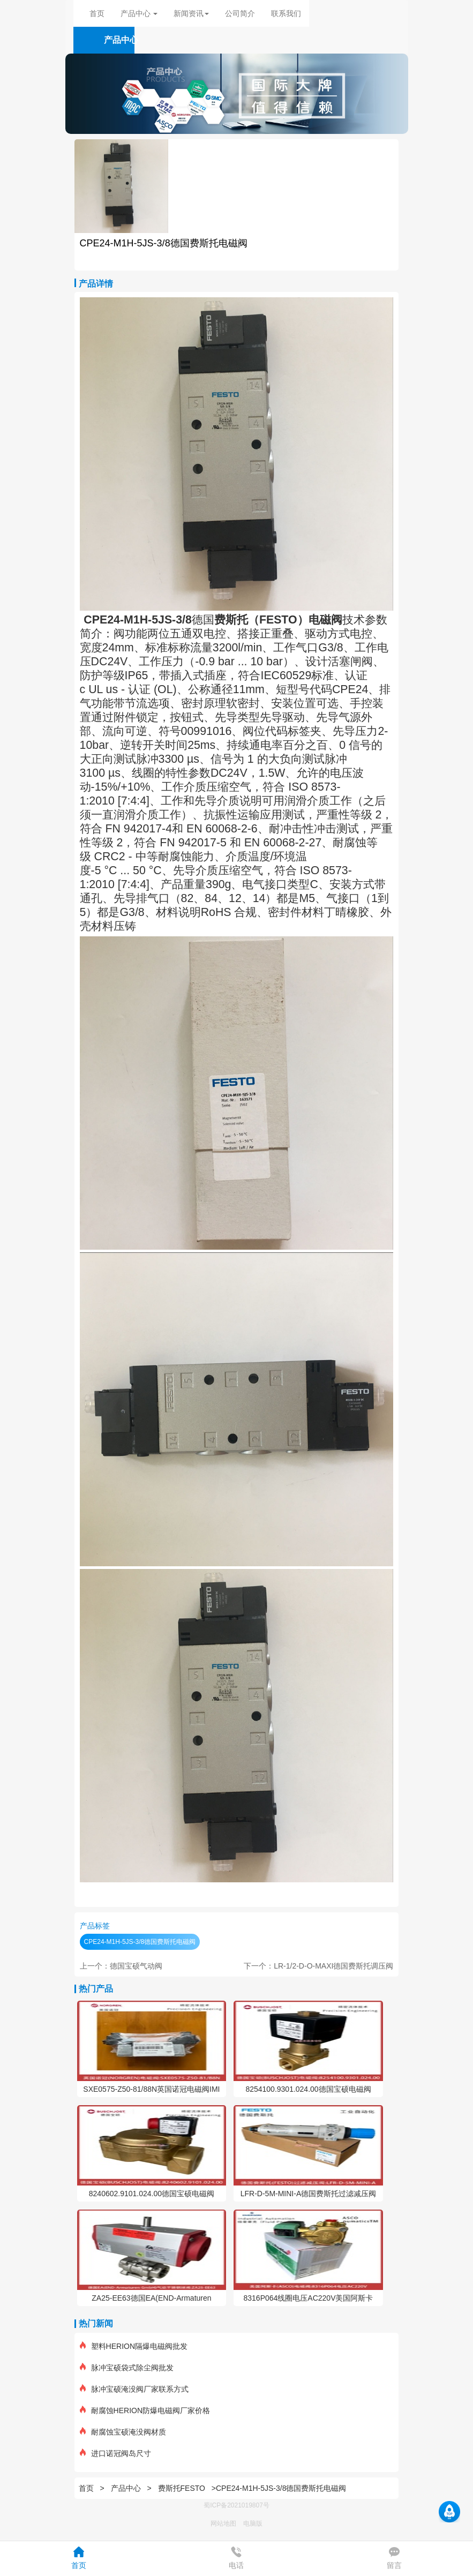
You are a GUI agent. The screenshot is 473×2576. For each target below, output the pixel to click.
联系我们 (286, 13)
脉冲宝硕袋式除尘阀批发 (127, 2367)
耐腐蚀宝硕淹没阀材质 (123, 2432)
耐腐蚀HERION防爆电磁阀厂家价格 (145, 2410)
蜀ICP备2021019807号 (236, 2505)
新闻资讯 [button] (191, 13)
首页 (96, 13)
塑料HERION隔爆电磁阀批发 (133, 2346)
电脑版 (252, 2523)
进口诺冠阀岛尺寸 (115, 2453)
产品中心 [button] (139, 13)
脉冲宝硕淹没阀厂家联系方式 (134, 2389)
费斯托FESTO (181, 2488)
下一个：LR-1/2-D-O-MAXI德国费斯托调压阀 (318, 1966)
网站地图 (223, 2523)
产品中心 (127, 2488)
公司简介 (240, 13)
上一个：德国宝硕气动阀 (121, 1966)
